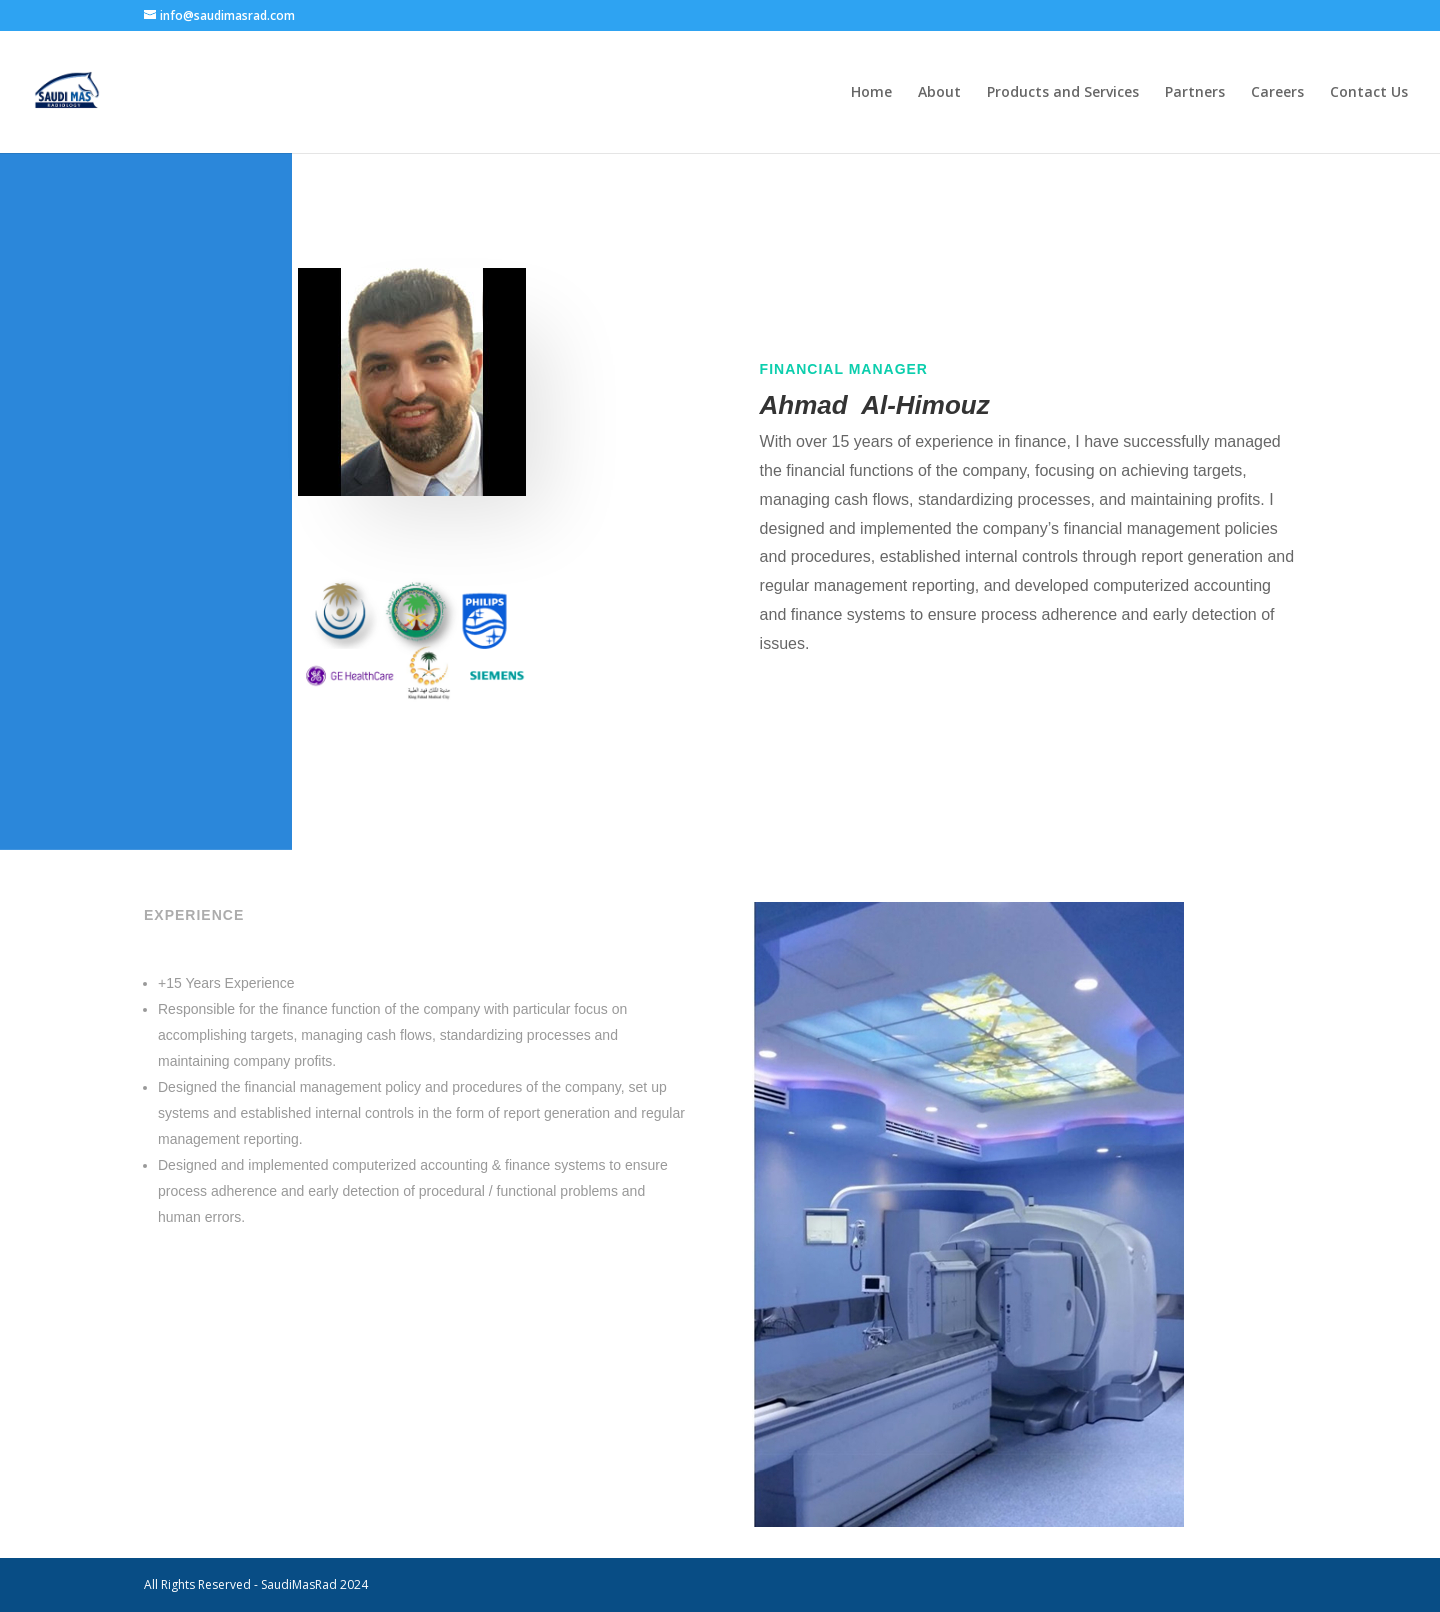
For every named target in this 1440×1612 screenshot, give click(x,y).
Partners (1195, 93)
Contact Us (1369, 93)
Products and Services (1063, 93)
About (939, 93)
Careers (1277, 93)
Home (871, 93)
